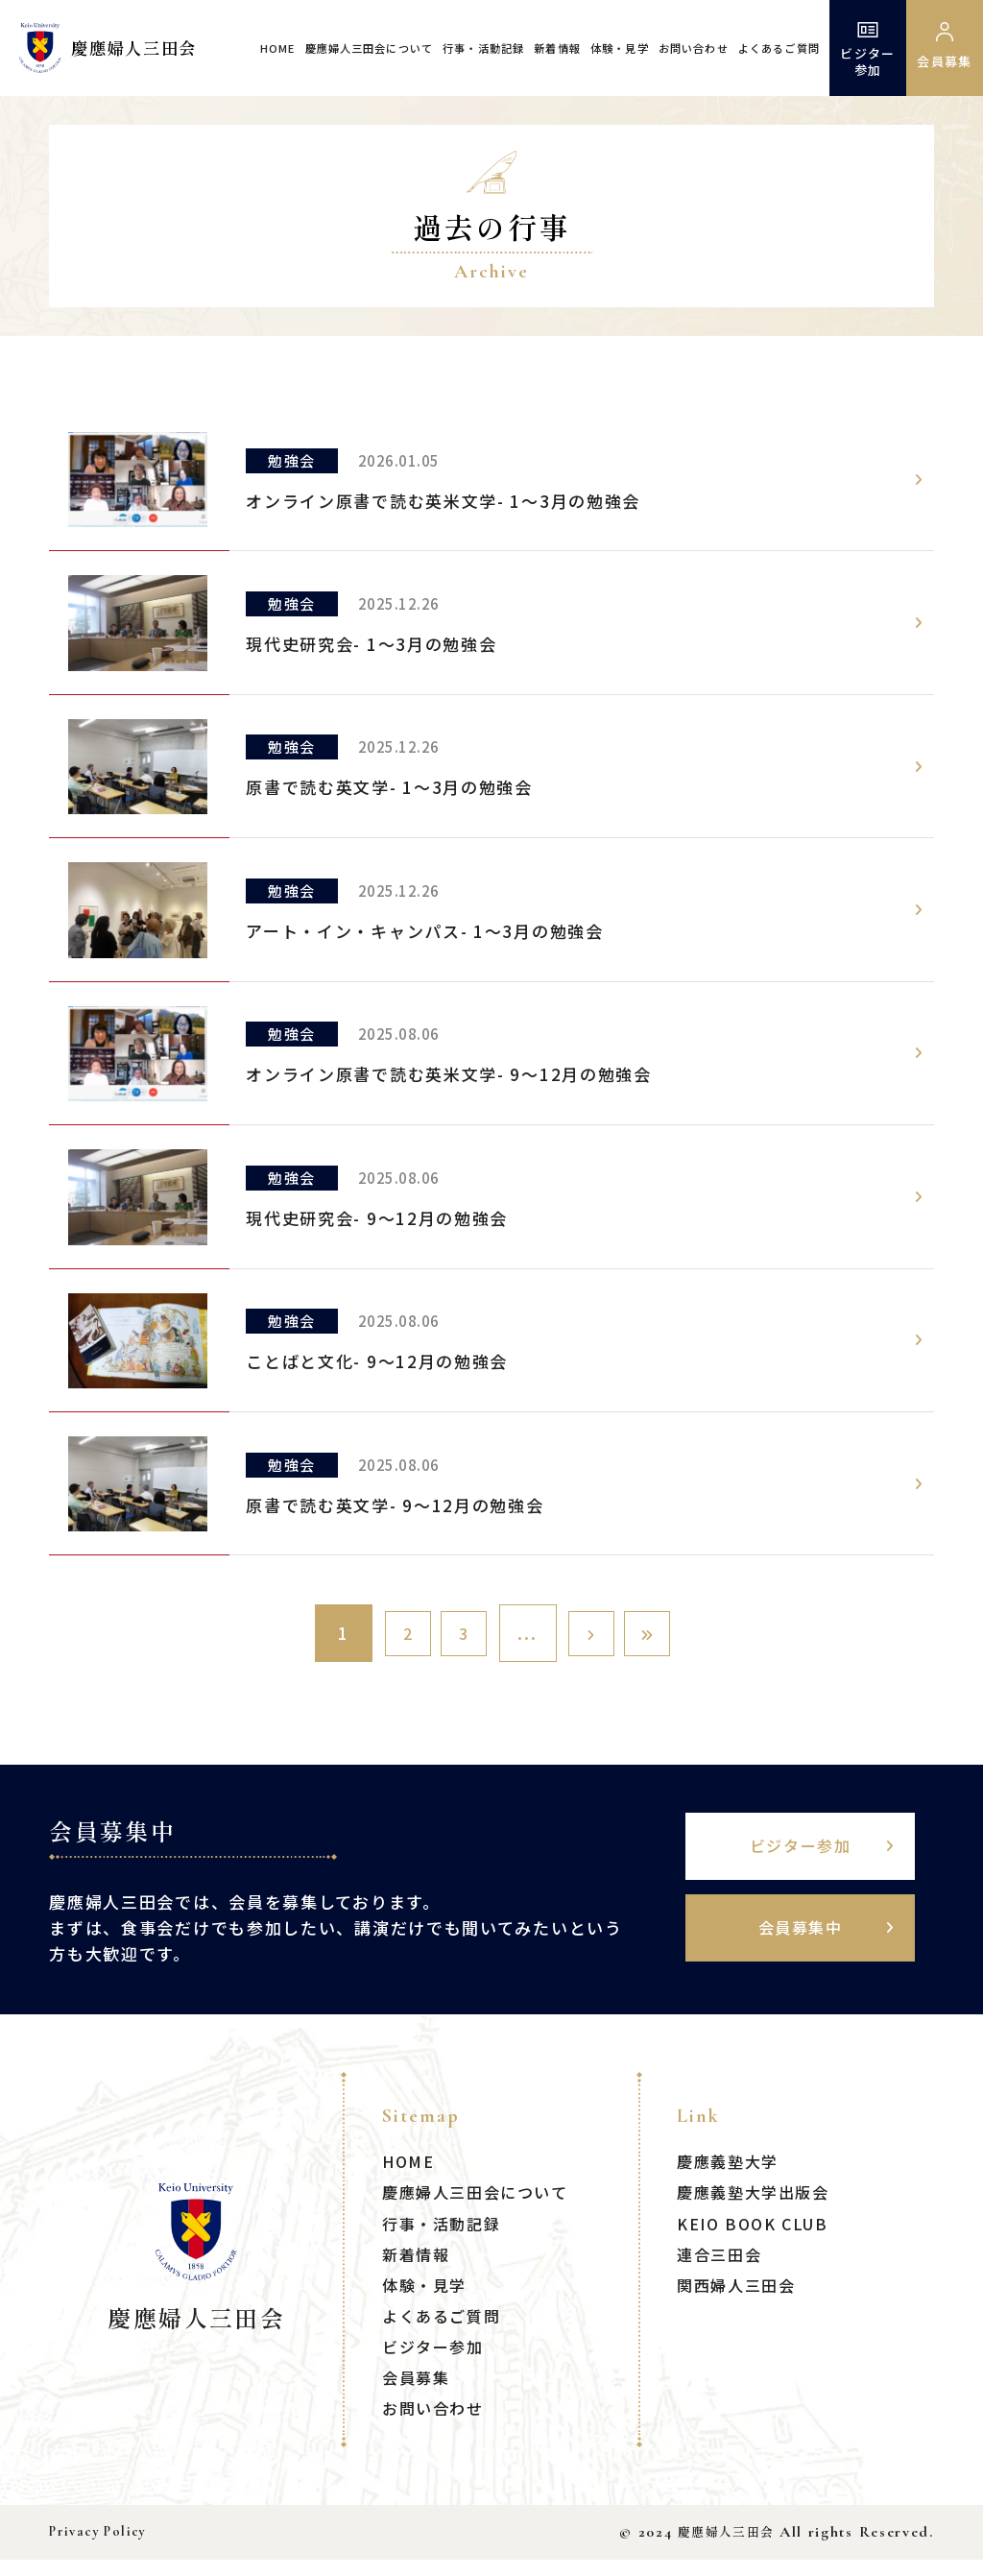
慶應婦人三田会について (369, 48)
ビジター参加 (867, 48)
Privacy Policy (98, 2548)
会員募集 (418, 2393)
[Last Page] (672, 1633)
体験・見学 (619, 48)
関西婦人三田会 (740, 2301)
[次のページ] (600, 1633)
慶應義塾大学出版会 (757, 2209)
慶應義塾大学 (730, 2178)
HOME (278, 48)
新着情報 (557, 48)
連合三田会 (722, 2270)
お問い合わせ (694, 48)
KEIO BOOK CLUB (758, 2239)
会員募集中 (810, 1945)
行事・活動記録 (483, 48)
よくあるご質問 (779, 48)
